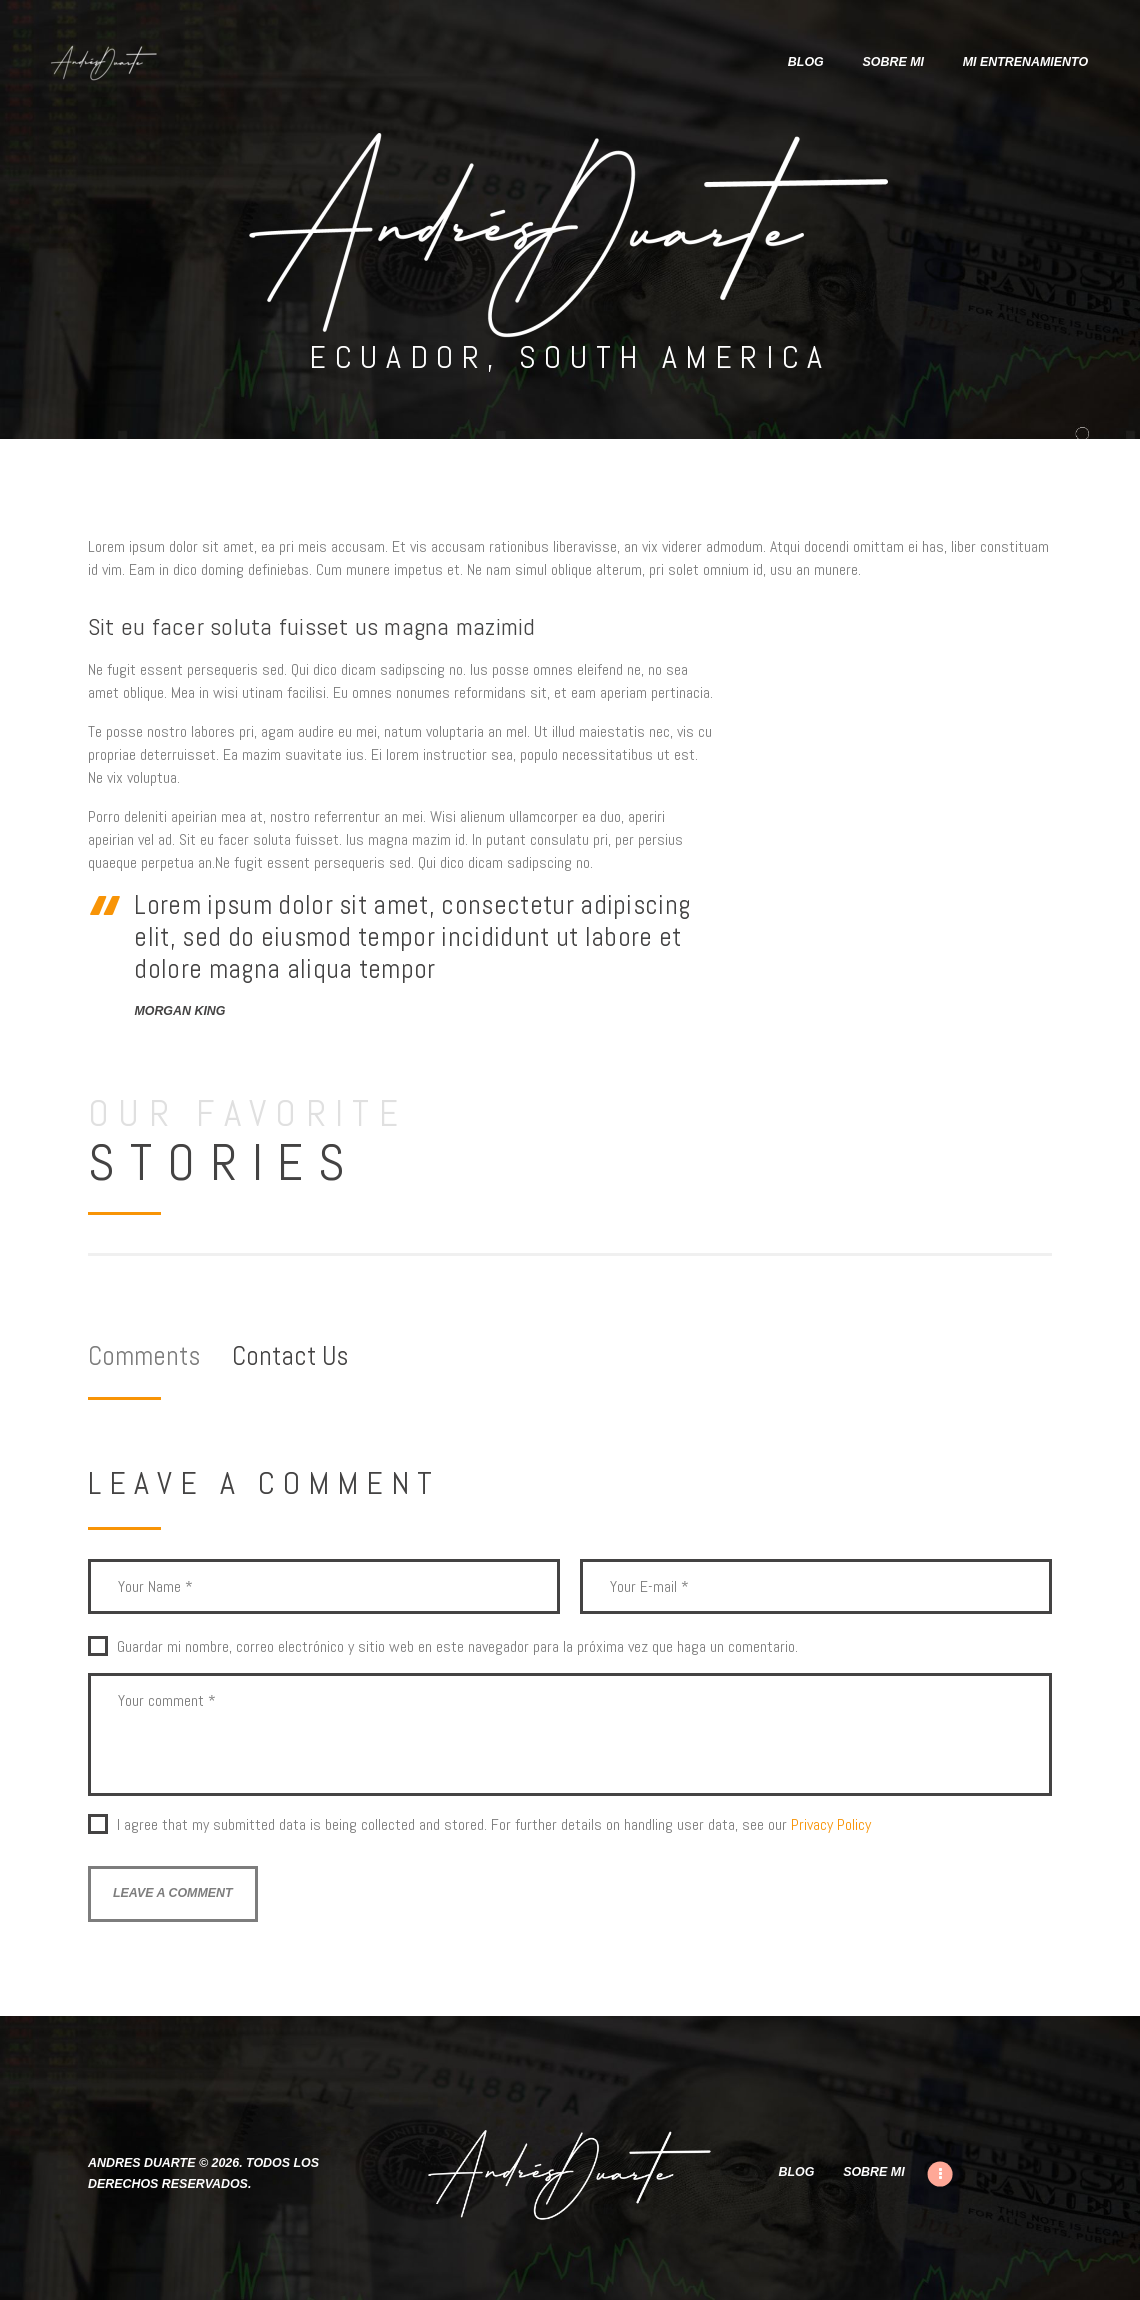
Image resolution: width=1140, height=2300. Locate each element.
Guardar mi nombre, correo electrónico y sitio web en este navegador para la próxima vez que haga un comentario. (457, 1647)
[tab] (160, 1356)
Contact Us (290, 1356)
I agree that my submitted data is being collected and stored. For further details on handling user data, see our (494, 1825)
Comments (144, 1356)
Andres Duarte (141, 2163)
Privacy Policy (831, 1824)
